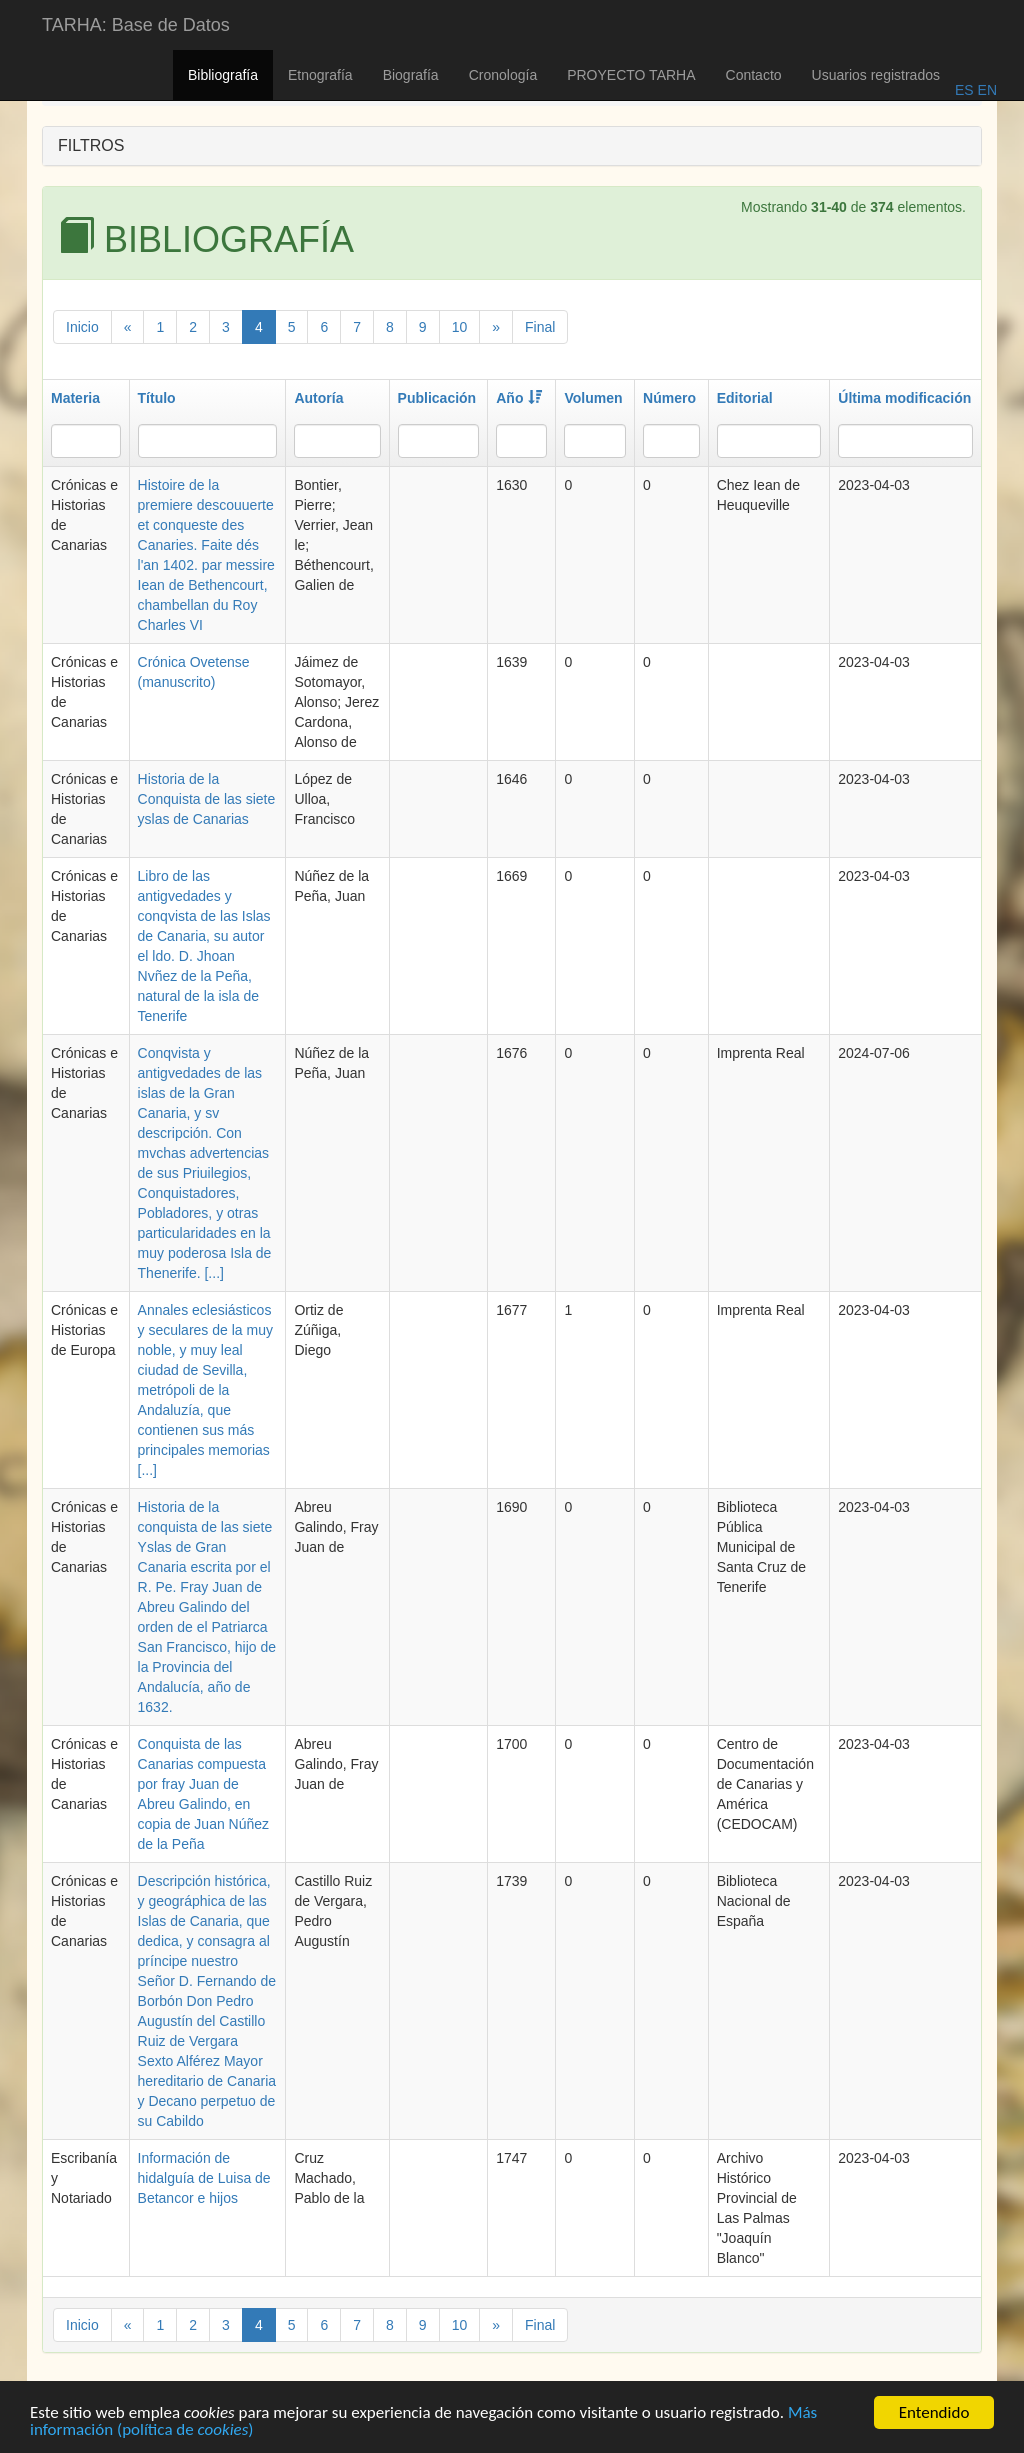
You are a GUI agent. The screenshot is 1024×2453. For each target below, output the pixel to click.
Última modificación (904, 398)
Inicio (82, 327)
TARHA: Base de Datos (136, 25)
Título (157, 398)
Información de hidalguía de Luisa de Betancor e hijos (204, 2178)
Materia (75, 398)
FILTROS (91, 145)
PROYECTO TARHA (631, 75)
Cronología (503, 75)
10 (460, 327)
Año (519, 398)
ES (964, 90)
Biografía (411, 75)
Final (540, 327)
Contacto (754, 75)
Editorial (745, 398)
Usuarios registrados (876, 75)
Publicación (437, 398)
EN (985, 90)
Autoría (318, 398)
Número (669, 398)
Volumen (593, 398)
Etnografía (320, 75)
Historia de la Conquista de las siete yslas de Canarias (207, 799)
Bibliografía (223, 75)
